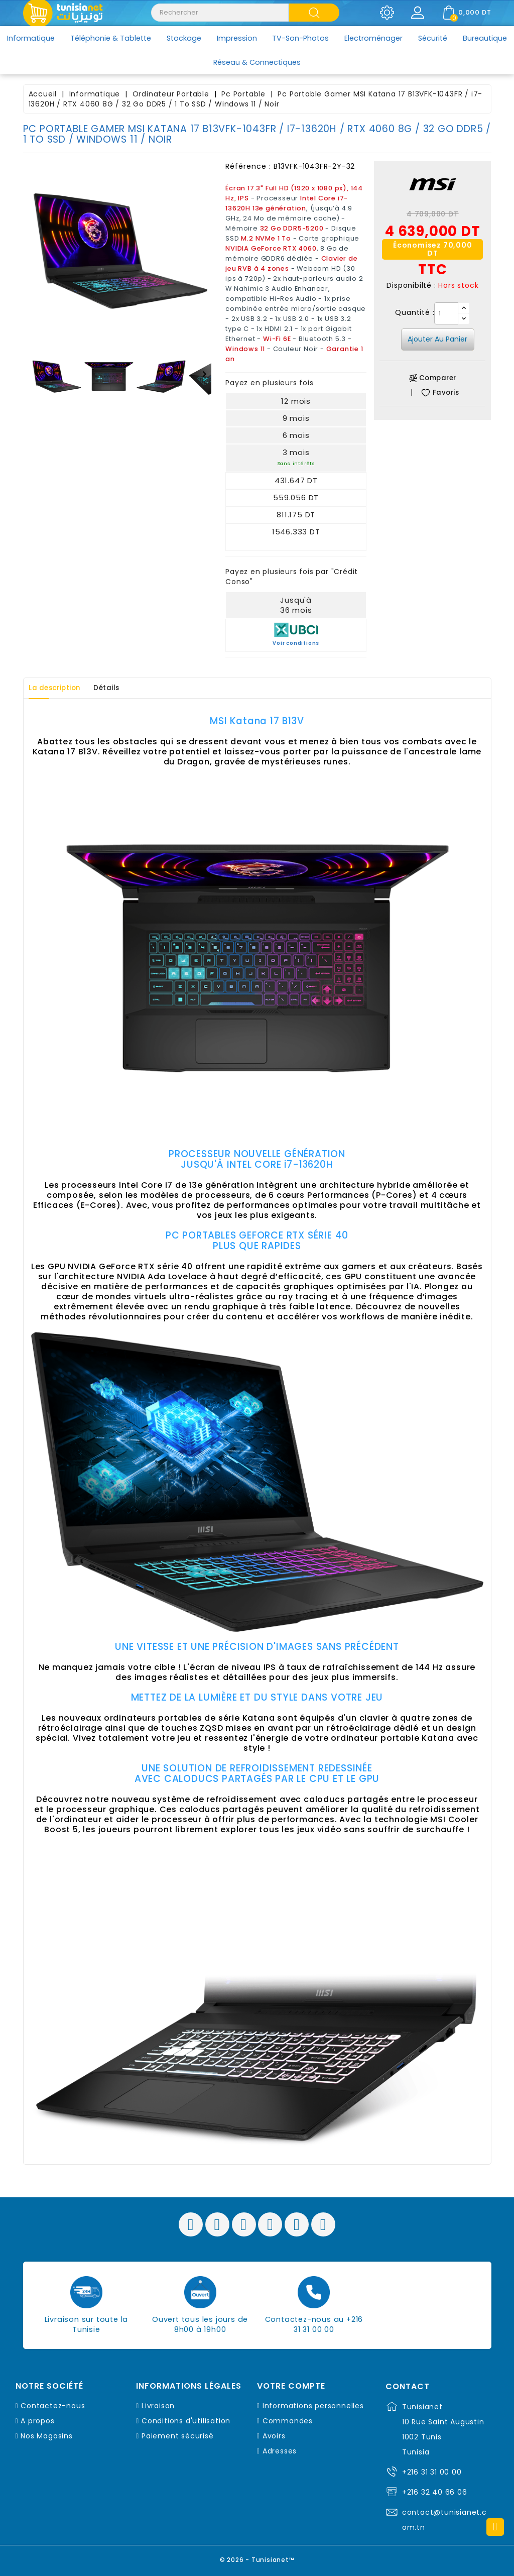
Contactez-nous (53, 2406)
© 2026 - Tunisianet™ (257, 2558)
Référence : (248, 166)
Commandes (288, 2421)
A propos (37, 2421)
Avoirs (274, 2436)
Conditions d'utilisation (186, 2421)
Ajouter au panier (437, 339)
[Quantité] (446, 313)
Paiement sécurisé (178, 2436)
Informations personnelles (313, 2406)
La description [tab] (59, 688)
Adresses (280, 2451)
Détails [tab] (120, 688)
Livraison (158, 2406)
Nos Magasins (47, 2436)
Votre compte (291, 2386)
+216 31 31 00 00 (432, 2472)
